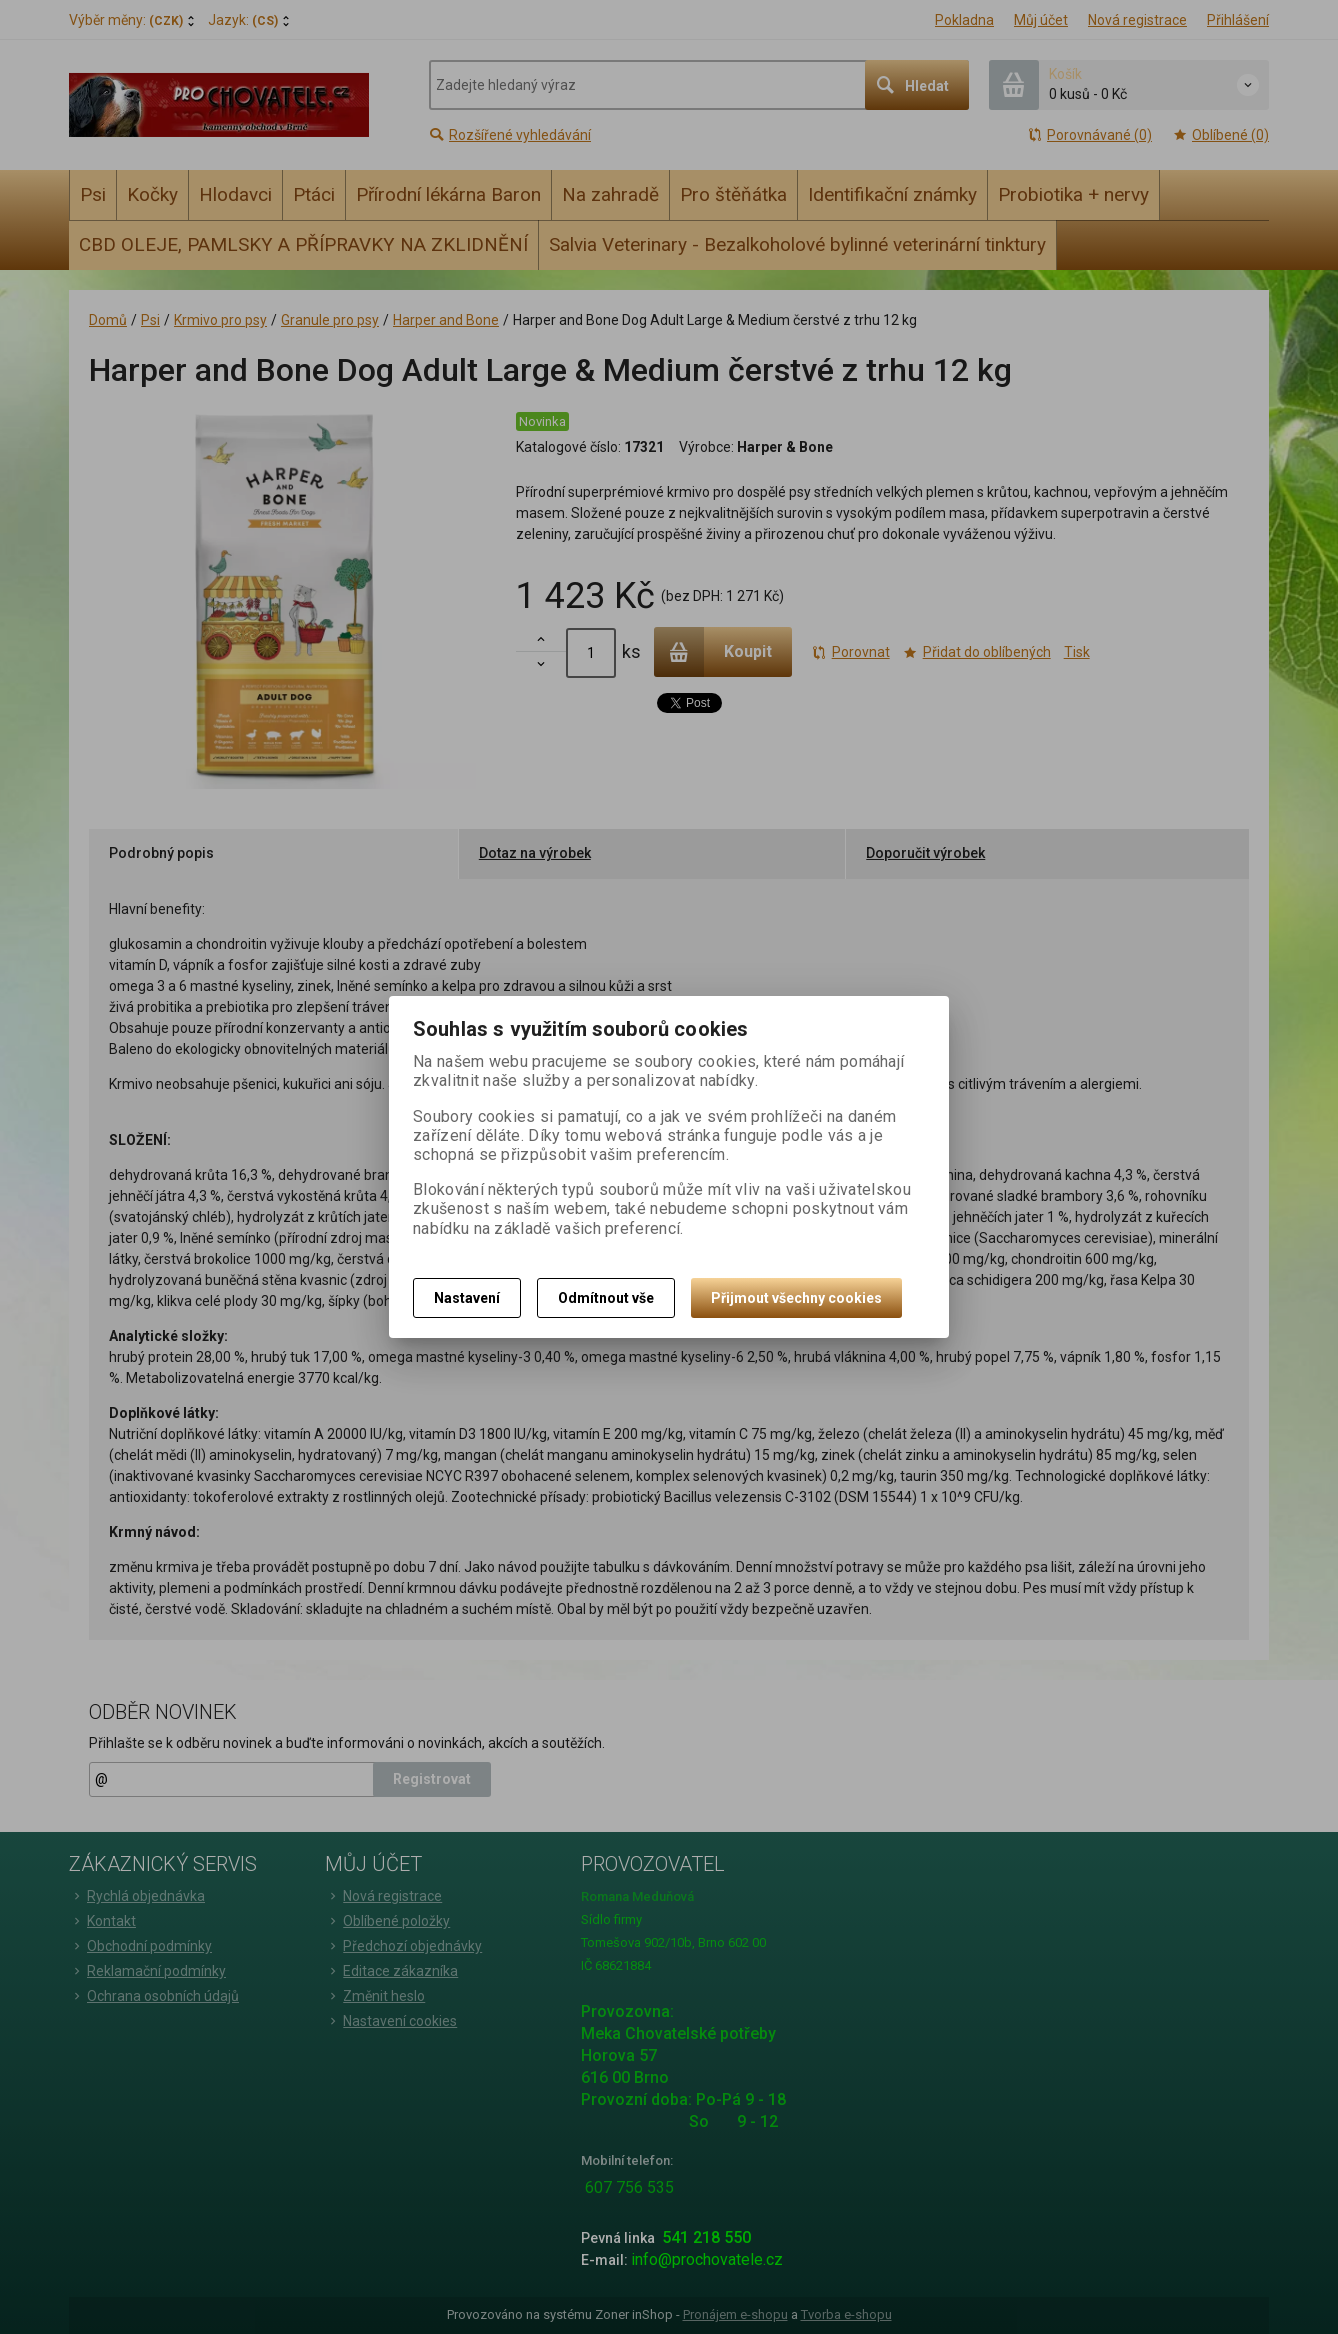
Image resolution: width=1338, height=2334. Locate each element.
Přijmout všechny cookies (796, 1298)
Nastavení (467, 1298)
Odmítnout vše (606, 1298)
